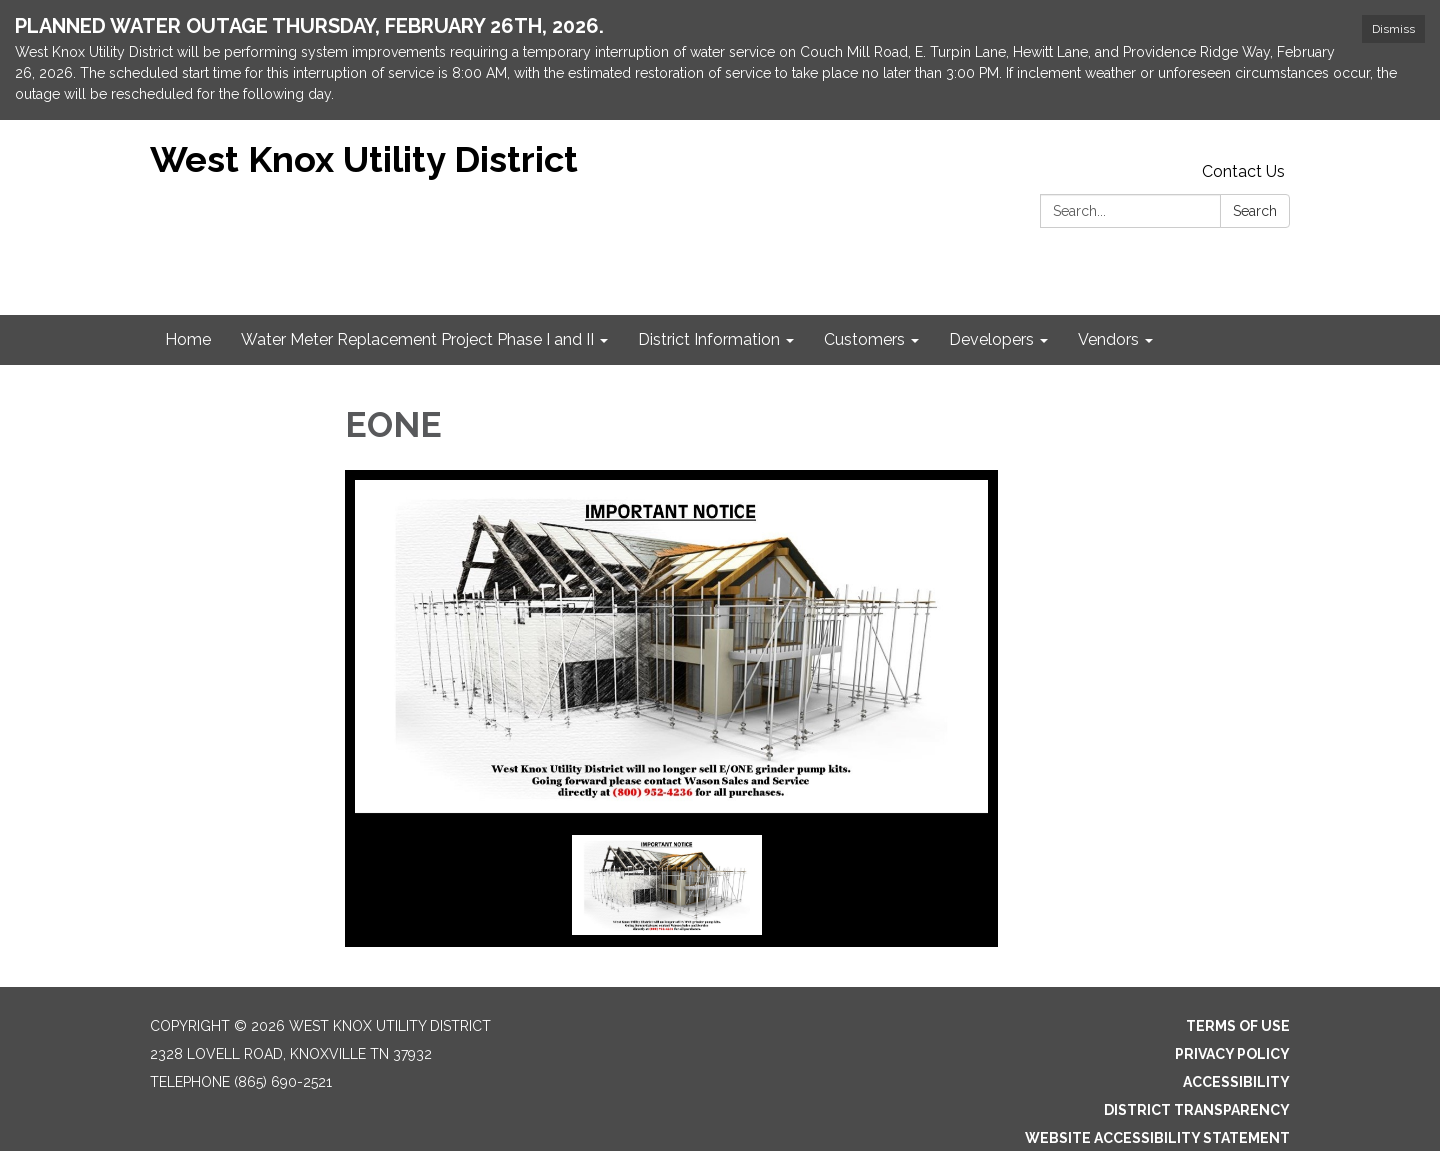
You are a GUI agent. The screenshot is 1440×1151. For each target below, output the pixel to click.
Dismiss (1393, 29)
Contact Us (1243, 171)
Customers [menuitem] (864, 339)
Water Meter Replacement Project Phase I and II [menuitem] (417, 339)
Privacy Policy (1232, 1054)
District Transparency (1197, 1110)
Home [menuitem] (188, 339)
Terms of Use (1238, 1026)
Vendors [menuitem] (1108, 339)
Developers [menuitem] (991, 339)
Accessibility (1236, 1082)
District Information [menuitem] (709, 339)
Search (1255, 211)
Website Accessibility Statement (1157, 1138)
